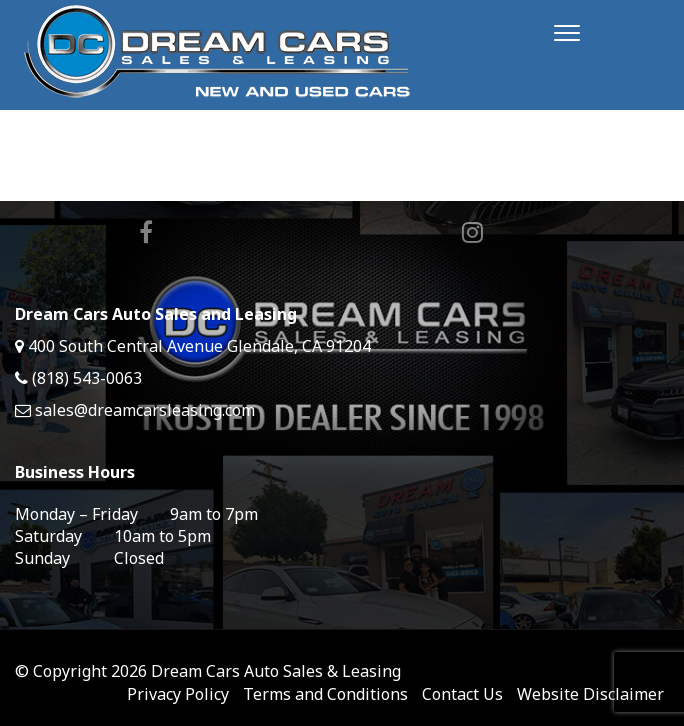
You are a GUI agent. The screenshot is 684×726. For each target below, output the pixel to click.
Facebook (146, 232)
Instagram (472, 232)
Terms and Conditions (325, 694)
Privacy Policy (178, 694)
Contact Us (462, 694)
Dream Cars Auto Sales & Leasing (276, 671)
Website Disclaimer (590, 694)
